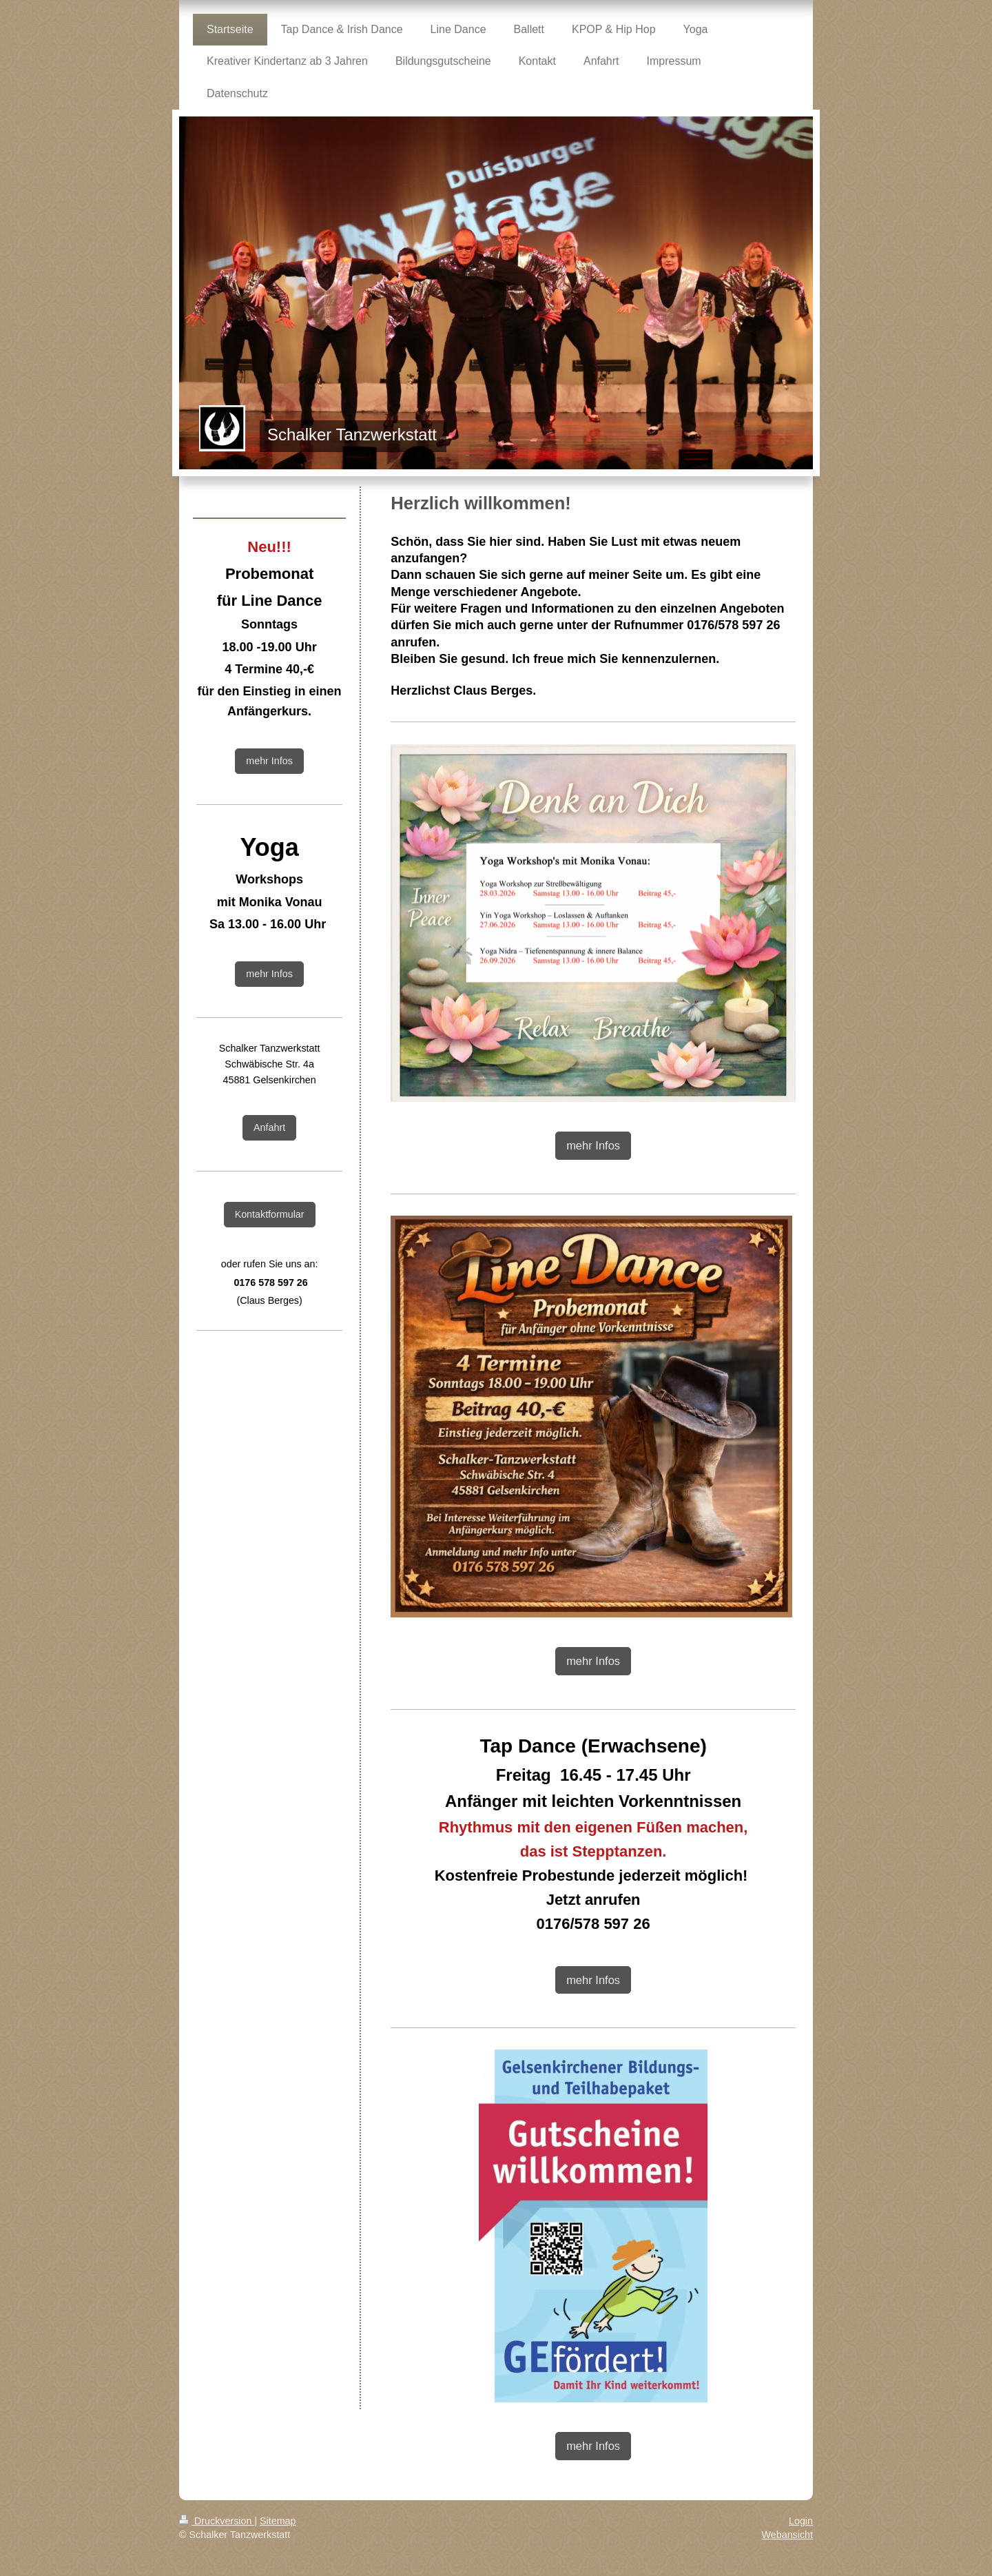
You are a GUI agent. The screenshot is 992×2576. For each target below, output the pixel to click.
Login (801, 2520)
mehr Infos (593, 1145)
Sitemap (278, 2520)
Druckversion (216, 2520)
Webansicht (787, 2534)
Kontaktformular (269, 1214)
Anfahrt (269, 1127)
